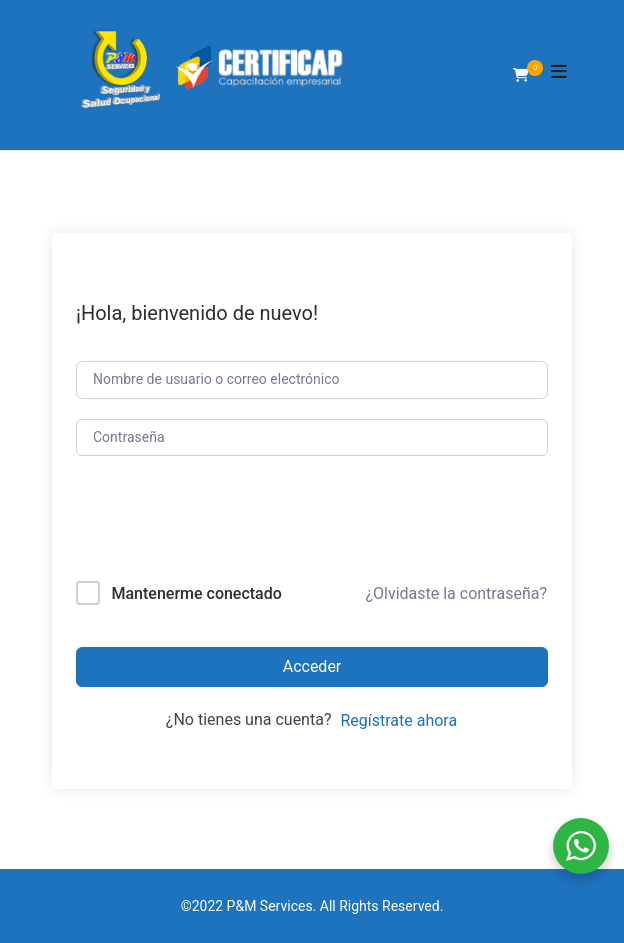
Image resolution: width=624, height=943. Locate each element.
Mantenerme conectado (196, 593)
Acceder (312, 666)
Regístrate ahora (398, 720)
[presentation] (211, 522)
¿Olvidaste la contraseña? (456, 593)
